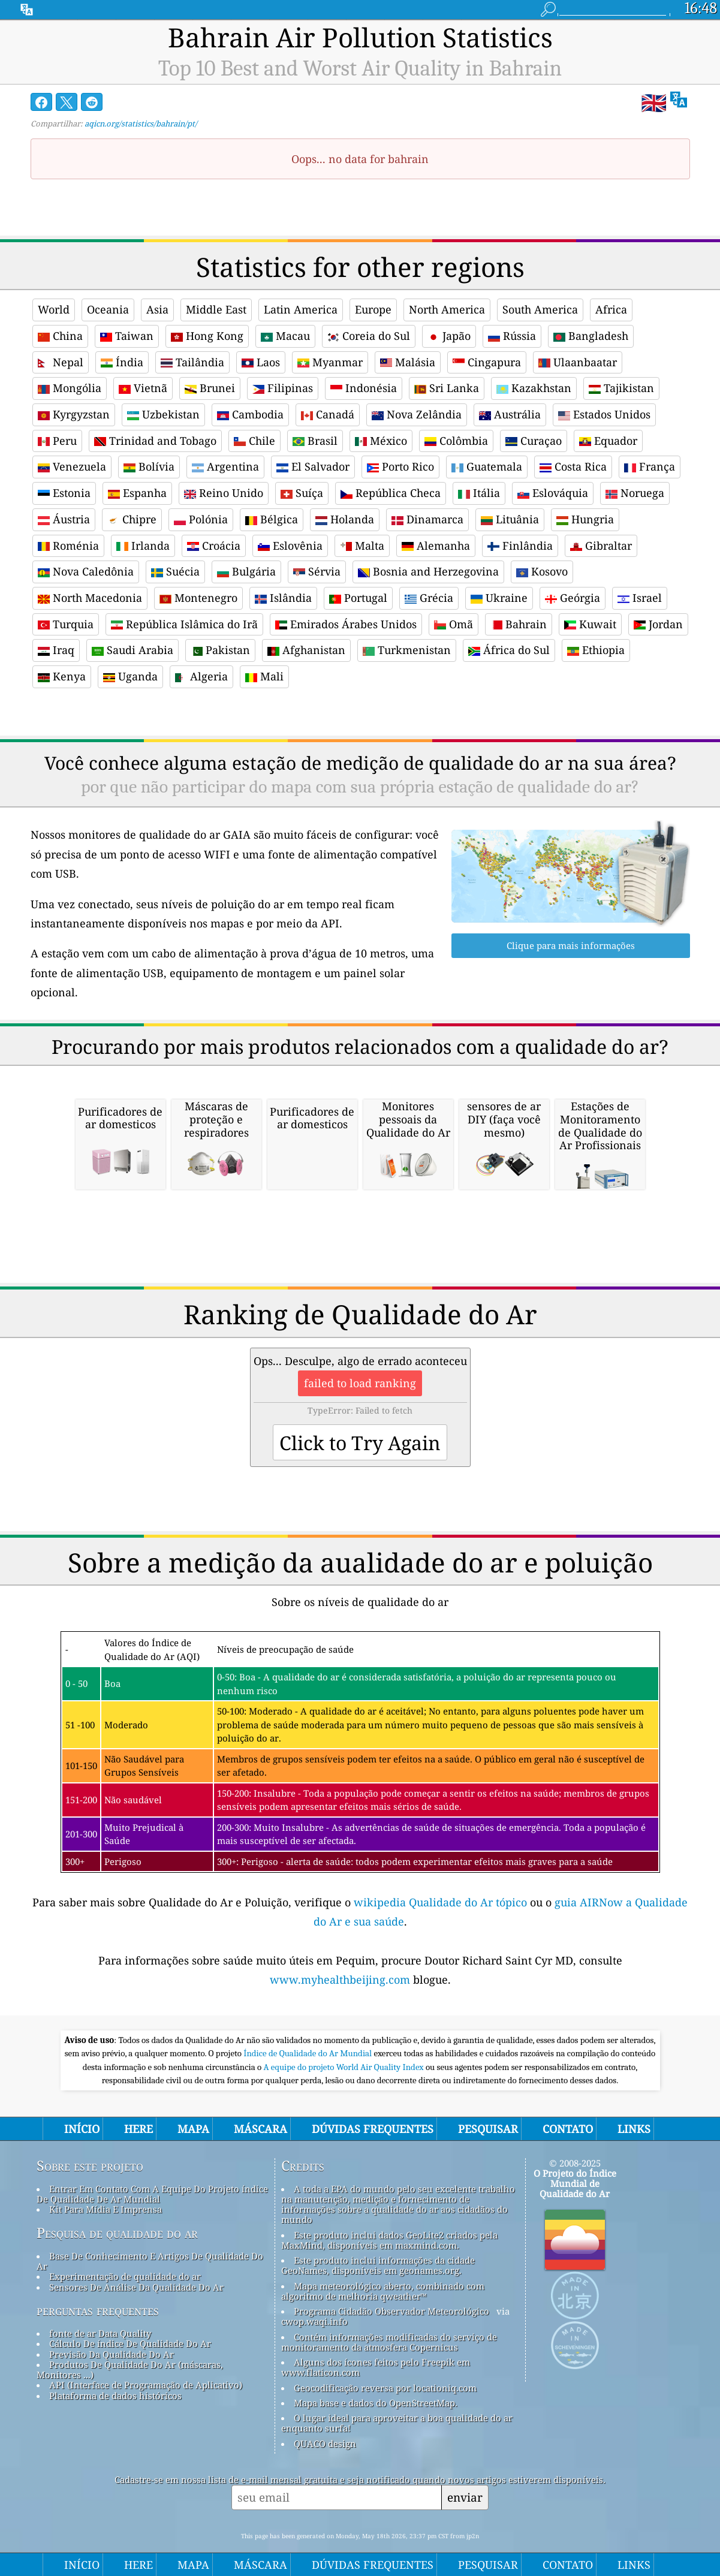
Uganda (130, 676)
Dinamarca (427, 519)
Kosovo (542, 571)
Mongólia (69, 388)
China (60, 336)
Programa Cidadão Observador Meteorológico (391, 2311)
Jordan (658, 624)
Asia (157, 309)
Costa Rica (573, 466)
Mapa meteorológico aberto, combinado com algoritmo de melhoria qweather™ (382, 2291)
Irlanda (143, 545)
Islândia (283, 597)
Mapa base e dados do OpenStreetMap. (375, 2403)
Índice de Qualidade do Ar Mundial (308, 2053)
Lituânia (510, 519)
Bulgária (246, 571)
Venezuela (72, 466)
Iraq (56, 650)
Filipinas (282, 388)
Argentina (225, 466)
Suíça (302, 493)
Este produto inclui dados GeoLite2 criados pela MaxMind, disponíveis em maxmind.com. (389, 2240)
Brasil (315, 440)
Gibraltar (601, 545)
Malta (362, 545)
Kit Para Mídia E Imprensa (105, 2209)
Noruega (634, 493)
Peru (57, 440)
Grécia (429, 597)
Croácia (213, 545)
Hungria (585, 519)
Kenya (62, 676)
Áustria (64, 519)
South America (540, 309)
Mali (264, 676)
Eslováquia (552, 493)
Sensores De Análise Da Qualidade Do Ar (136, 2287)
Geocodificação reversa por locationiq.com (385, 2388)
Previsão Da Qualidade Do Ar (111, 2354)
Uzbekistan (163, 414)
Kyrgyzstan (74, 414)
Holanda (344, 519)
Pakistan (220, 650)
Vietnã (143, 388)
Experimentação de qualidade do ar (125, 2276)
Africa (611, 309)
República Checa (391, 493)
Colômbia (456, 440)
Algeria (201, 676)
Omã (453, 624)
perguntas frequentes (98, 2310)
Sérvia (317, 571)
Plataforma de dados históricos (115, 2396)
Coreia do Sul (368, 336)
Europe (373, 309)
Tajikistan (621, 388)
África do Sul (509, 650)
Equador (608, 440)
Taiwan (126, 336)
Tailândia (192, 362)
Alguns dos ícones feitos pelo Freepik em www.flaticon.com (375, 2367)
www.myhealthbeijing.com (341, 1979)
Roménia (68, 545)
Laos (261, 362)
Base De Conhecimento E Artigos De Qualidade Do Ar (150, 2261)
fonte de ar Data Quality (100, 2333)
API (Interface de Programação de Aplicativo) (145, 2385)
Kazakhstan (533, 388)
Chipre (131, 519)
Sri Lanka (446, 388)
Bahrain (518, 624)
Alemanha (436, 545)
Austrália (510, 414)
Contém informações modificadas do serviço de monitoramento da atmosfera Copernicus (389, 2342)
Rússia (512, 336)
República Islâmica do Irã (184, 624)
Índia (122, 362)
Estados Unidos (604, 414)
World (54, 309)
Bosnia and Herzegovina (428, 571)
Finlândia (520, 545)
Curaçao (533, 440)
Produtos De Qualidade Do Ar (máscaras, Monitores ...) (130, 2369)
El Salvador (313, 466)
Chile (254, 440)
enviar (465, 2497)
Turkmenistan (407, 650)
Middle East (216, 309)
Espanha (137, 493)
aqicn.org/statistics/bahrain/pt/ (141, 123)
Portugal (358, 597)
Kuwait (590, 624)
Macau (285, 336)
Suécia (175, 571)
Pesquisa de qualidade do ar (117, 2233)
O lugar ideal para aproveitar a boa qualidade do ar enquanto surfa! (397, 2423)
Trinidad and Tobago (155, 440)
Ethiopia (596, 650)
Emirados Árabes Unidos (346, 624)
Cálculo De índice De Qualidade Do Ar (130, 2343)
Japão (449, 336)
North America (447, 309)
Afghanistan (306, 650)
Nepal (60, 362)
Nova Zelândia (417, 414)
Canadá (327, 414)
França (649, 466)
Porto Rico (400, 466)
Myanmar (330, 362)
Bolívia (148, 466)
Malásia (407, 362)
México (381, 440)
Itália (479, 493)
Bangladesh (590, 336)
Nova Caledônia (86, 571)
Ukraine (499, 597)
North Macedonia (90, 597)
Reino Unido (223, 493)
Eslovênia (290, 545)
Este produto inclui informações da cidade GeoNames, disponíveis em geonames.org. (378, 2265)
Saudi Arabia (132, 650)
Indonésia (363, 388)
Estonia (64, 493)
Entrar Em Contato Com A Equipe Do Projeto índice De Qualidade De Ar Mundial (152, 2194)
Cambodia (250, 414)
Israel (639, 597)
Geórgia (572, 597)
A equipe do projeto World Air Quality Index (345, 2067)
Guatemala (486, 466)
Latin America (301, 309)
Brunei (210, 388)
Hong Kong (207, 336)
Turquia (66, 624)
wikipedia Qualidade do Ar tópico (442, 1902)
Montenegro (198, 597)
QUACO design (325, 2444)
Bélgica (271, 519)
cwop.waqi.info (314, 2321)
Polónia (201, 519)
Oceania (108, 309)
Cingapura (487, 362)
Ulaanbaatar (577, 362)
